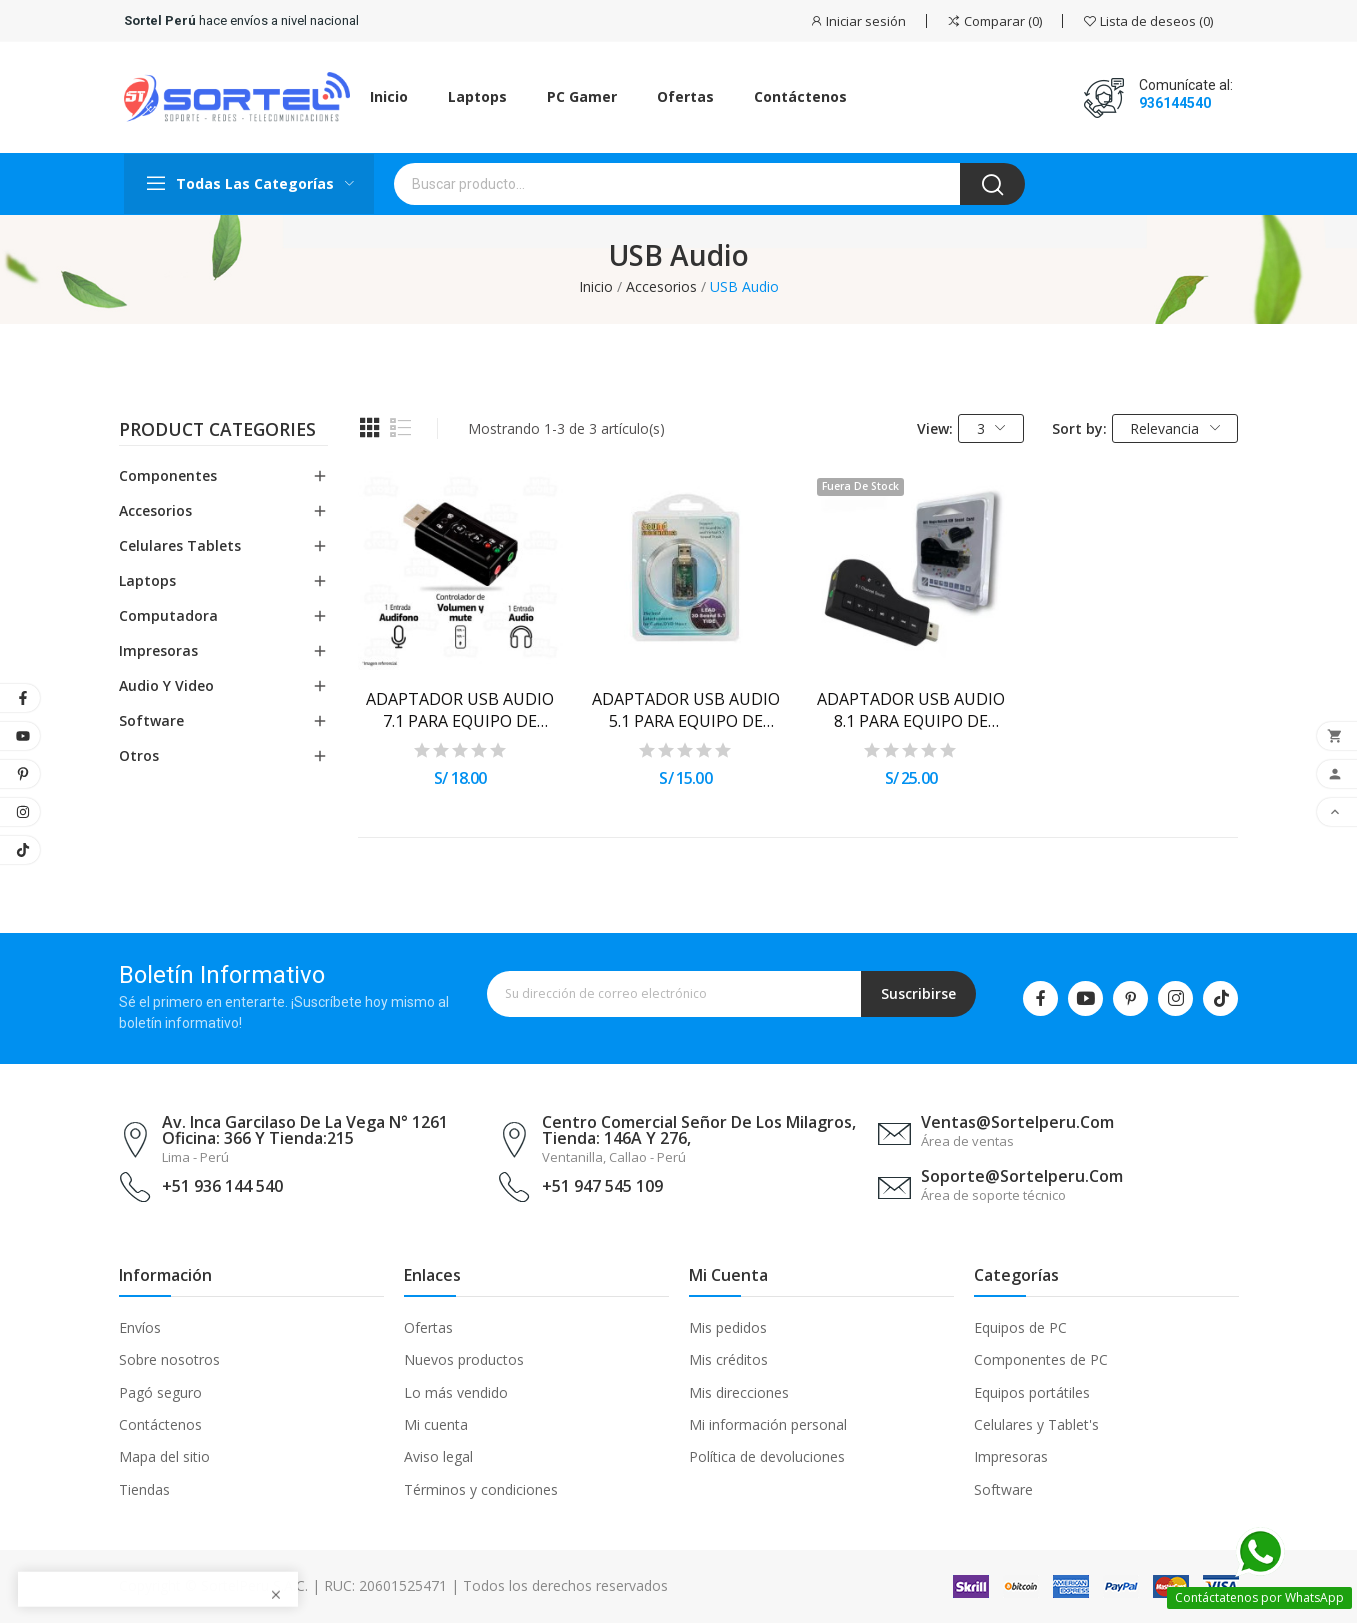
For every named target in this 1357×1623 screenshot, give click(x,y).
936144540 (1175, 103)
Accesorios (155, 510)
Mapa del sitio (164, 1456)
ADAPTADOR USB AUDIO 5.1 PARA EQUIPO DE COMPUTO (686, 710)
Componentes (168, 475)
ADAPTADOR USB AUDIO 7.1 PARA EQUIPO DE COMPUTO (460, 710)
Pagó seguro (160, 1392)
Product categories (217, 431)
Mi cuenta (436, 1424)
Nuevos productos (464, 1359)
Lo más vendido (456, 1392)
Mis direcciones (739, 1392)
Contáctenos (160, 1424)
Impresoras (158, 650)
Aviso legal (438, 1456)
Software (151, 720)
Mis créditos (728, 1359)
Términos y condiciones (481, 1489)
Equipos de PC (1020, 1327)
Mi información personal (768, 1424)
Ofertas (428, 1327)
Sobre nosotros (169, 1359)
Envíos (140, 1327)
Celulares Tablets (180, 545)
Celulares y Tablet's (1036, 1424)
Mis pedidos (728, 1327)
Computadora (168, 615)
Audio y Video (166, 685)
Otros (139, 755)
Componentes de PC (1041, 1359)
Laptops (147, 580)
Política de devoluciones (767, 1456)
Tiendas (144, 1489)
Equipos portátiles (1032, 1392)
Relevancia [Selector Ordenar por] (1175, 428)
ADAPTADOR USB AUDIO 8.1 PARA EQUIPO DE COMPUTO (911, 710)
